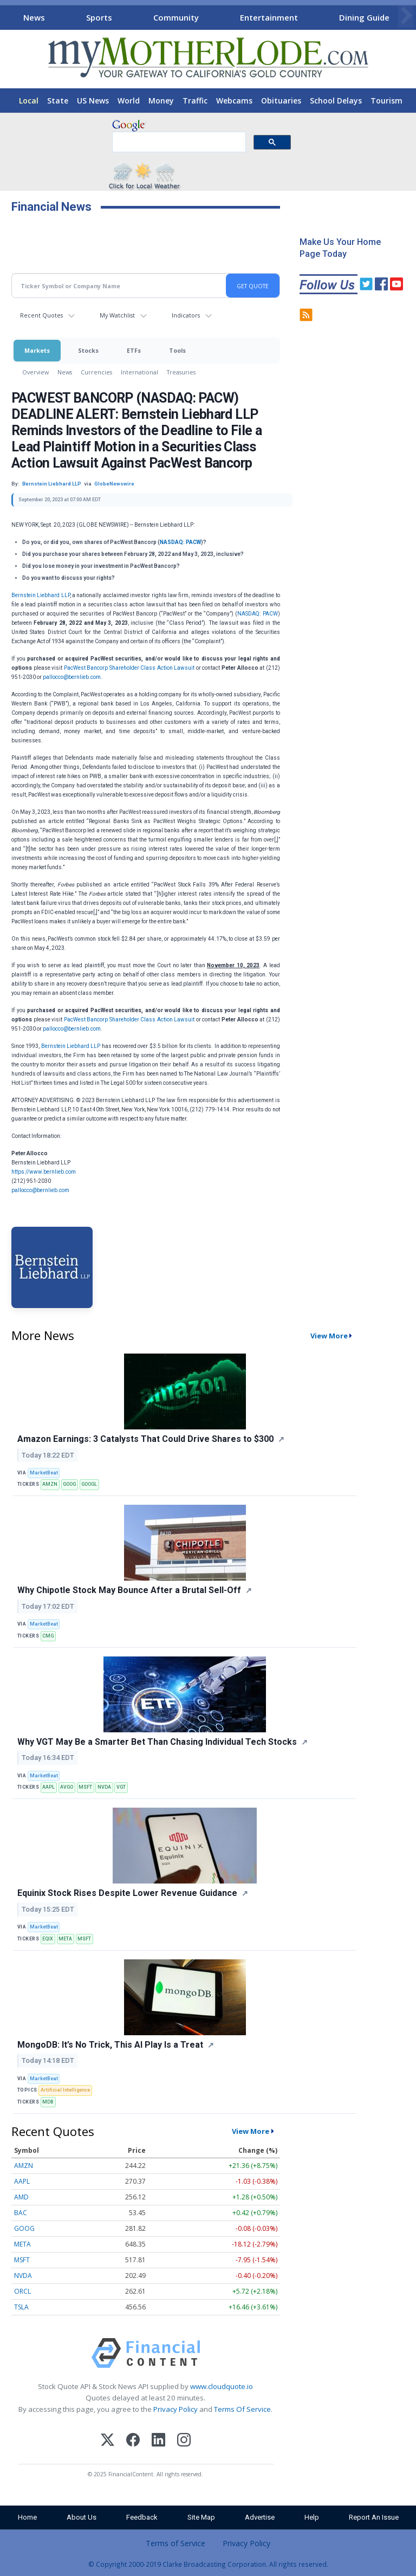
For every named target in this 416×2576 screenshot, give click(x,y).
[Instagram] (184, 2441)
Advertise (260, 2517)
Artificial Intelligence (65, 2090)
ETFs (134, 350)
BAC (20, 2212)
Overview (35, 372)
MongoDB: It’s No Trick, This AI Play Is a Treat (110, 2045)
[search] (178, 142)
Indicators (186, 315)
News (34, 17)
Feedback (142, 2517)
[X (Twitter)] (107, 2441)
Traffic (195, 100)
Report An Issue (374, 2517)
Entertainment (269, 17)
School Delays (336, 100)
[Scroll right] (405, 16)
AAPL (48, 1787)
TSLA (21, 2307)
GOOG (69, 1484)
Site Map (201, 2517)
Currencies (96, 372)
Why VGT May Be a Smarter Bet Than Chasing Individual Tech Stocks (157, 1742)
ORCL (22, 2291)
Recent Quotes (41, 315)
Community (176, 17)
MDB (48, 2102)
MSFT (85, 1787)
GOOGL (89, 1484)
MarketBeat (44, 1472)
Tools (177, 350)
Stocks (88, 350)
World (129, 100)
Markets (37, 350)
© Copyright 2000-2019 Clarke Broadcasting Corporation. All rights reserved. (208, 2564)
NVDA (104, 1787)
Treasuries (181, 372)
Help (311, 2517)
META (65, 1938)
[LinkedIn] (158, 2441)
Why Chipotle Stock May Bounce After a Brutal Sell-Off (129, 1590)
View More (329, 1336)
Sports (99, 17)
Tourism (386, 100)
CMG (48, 1636)
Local (28, 100)
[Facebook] (133, 2441)
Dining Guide (364, 17)
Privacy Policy (175, 2409)
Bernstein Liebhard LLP (40, 595)
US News (93, 100)
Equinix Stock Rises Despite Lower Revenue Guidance (127, 1893)
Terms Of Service (242, 2409)
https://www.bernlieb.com (43, 1172)
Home (27, 2517)
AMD (21, 2197)
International (139, 372)
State (57, 100)
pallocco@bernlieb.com (72, 677)
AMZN (49, 1484)
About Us (81, 2517)
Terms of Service (175, 2543)
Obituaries (281, 100)
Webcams (234, 100)
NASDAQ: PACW (180, 542)
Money (161, 100)
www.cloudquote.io (221, 2386)
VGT (121, 1787)
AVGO (66, 1787)
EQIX (47, 1938)
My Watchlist (117, 315)
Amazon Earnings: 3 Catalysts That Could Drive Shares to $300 (145, 1439)
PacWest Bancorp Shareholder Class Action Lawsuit (129, 668)
